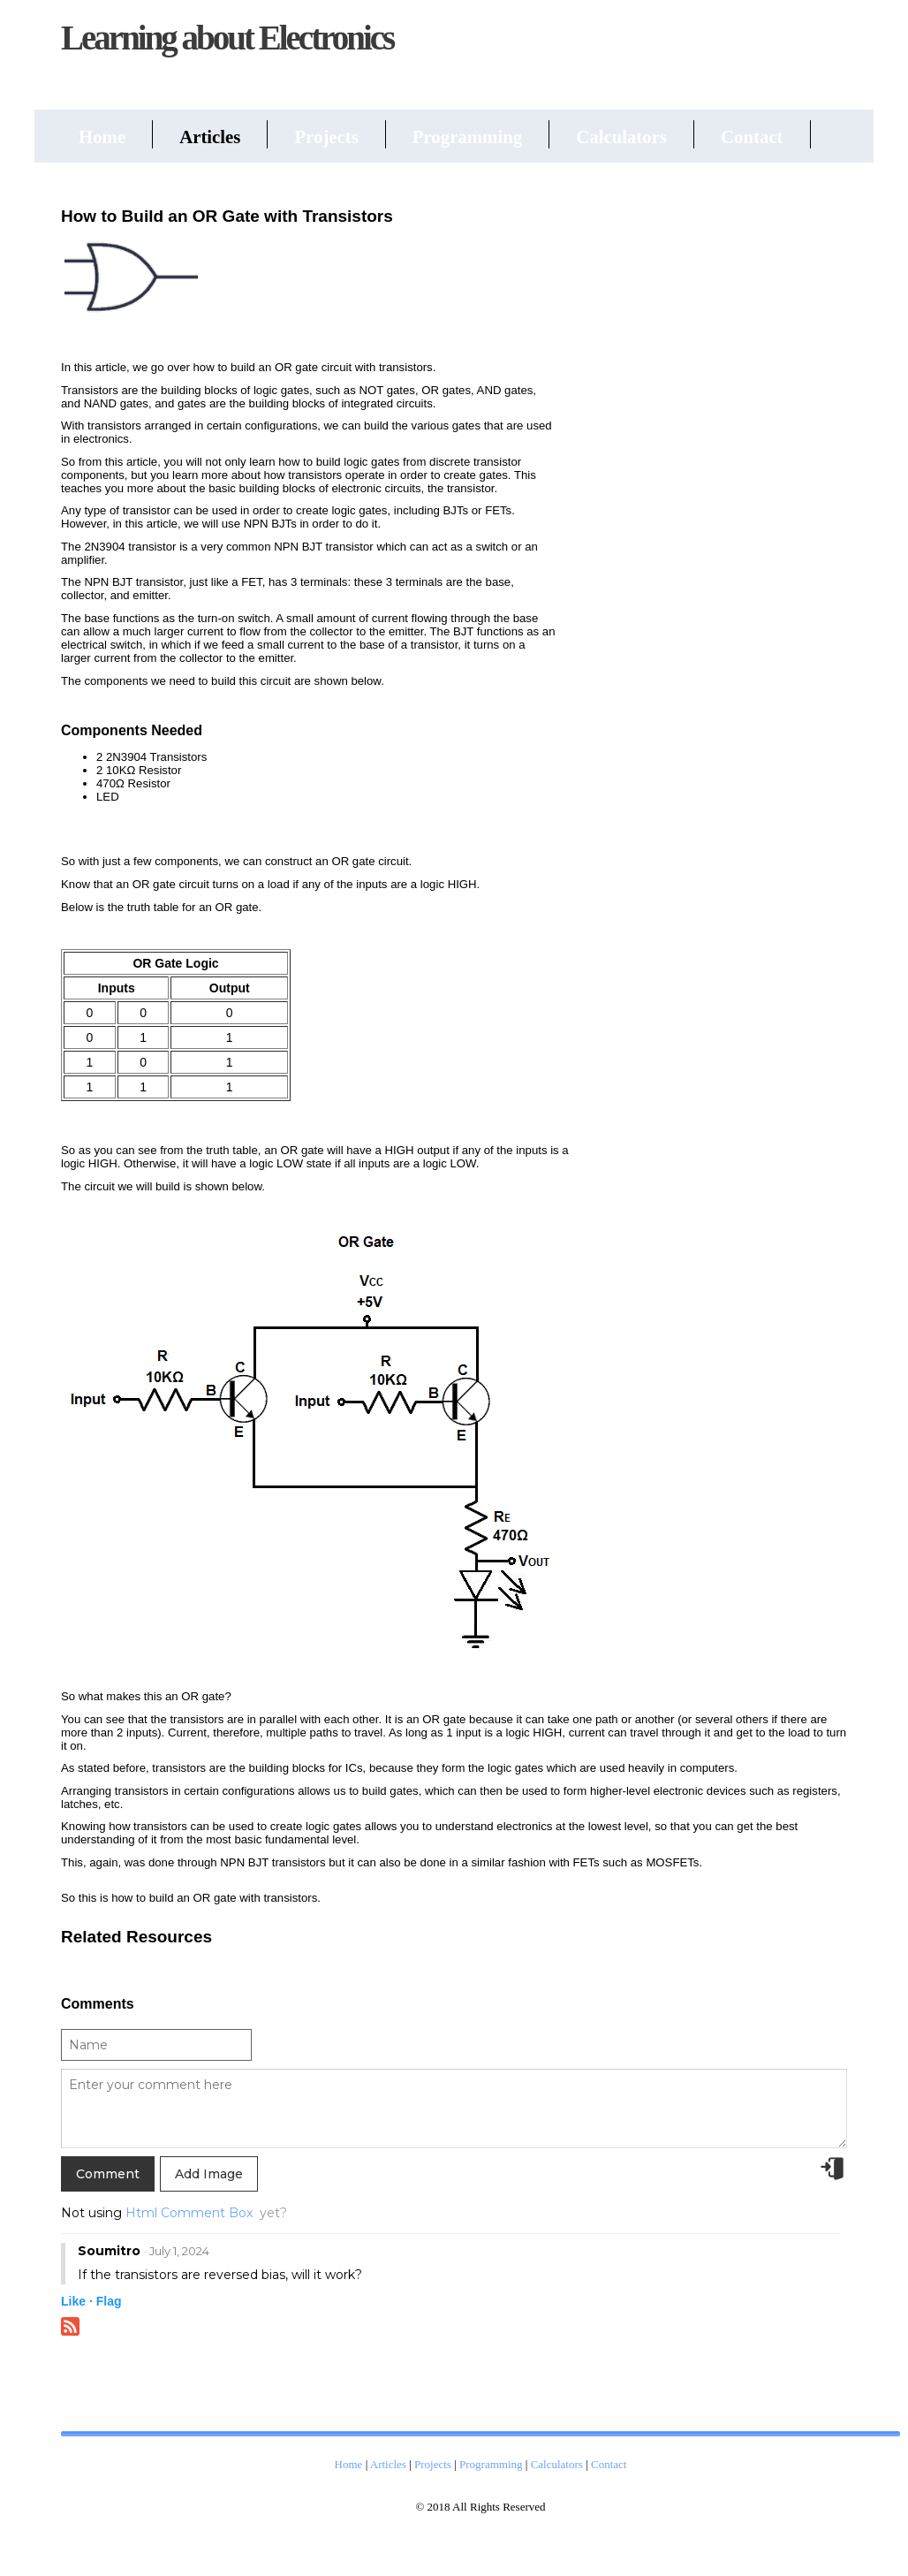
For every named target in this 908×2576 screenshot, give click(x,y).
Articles (209, 136)
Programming (467, 136)
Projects (326, 136)
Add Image (209, 2174)
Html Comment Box (189, 2213)
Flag (109, 2301)
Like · (77, 2301)
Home (102, 136)
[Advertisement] (714, 463)
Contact (752, 136)
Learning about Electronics (227, 38)
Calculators (621, 136)
